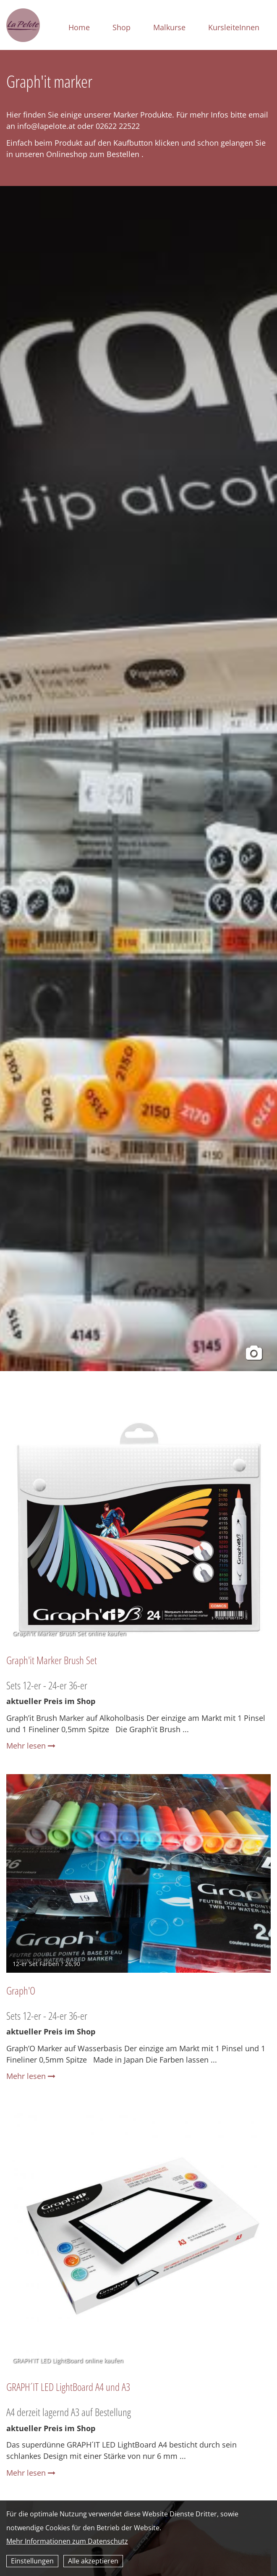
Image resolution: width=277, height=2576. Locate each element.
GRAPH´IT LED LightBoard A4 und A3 (68, 2387)
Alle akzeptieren (93, 2561)
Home (79, 27)
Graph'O (20, 1990)
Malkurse (169, 27)
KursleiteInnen (233, 27)
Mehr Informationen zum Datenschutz (67, 2541)
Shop (121, 27)
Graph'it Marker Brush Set (51, 1660)
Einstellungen (32, 2561)
